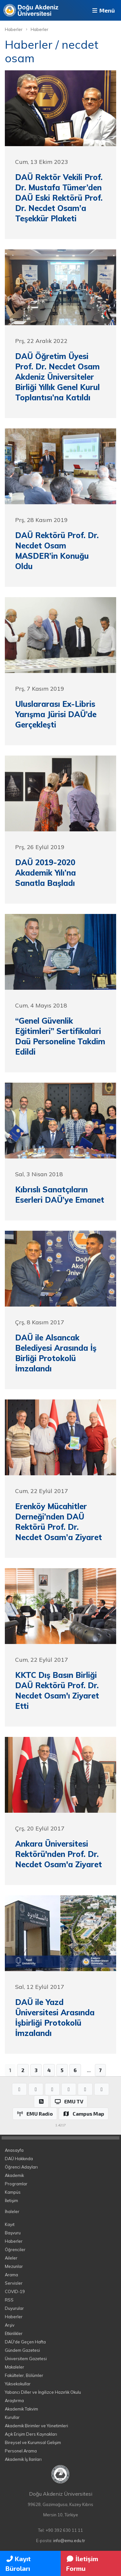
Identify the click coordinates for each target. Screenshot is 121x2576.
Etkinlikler (14, 2333)
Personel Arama (21, 2450)
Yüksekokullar (18, 2383)
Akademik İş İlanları (23, 2459)
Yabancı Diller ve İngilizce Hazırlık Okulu (43, 2392)
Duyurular (14, 2308)
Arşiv (10, 2325)
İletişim (11, 2200)
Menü (103, 10)
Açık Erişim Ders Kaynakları (31, 2434)
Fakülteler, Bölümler (24, 2375)
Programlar (16, 2183)
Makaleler (14, 2367)
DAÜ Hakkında (19, 2158)
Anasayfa (14, 2150)
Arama (11, 2274)
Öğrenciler (15, 2249)
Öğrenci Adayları (21, 2167)
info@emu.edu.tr (69, 2540)
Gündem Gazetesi (22, 2350)
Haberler (14, 29)
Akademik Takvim (21, 2408)
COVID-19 (15, 2291)
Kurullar (12, 2417)
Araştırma (14, 2400)
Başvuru (13, 2232)
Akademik (14, 2175)
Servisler (14, 2283)
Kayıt (10, 2224)
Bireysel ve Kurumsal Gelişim (33, 2442)
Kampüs (13, 2192)
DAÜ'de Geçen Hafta (25, 2341)
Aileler (11, 2257)
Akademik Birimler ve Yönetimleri (36, 2425)
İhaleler (12, 2211)
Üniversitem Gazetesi (26, 2358)
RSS (9, 2299)
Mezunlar (14, 2266)
